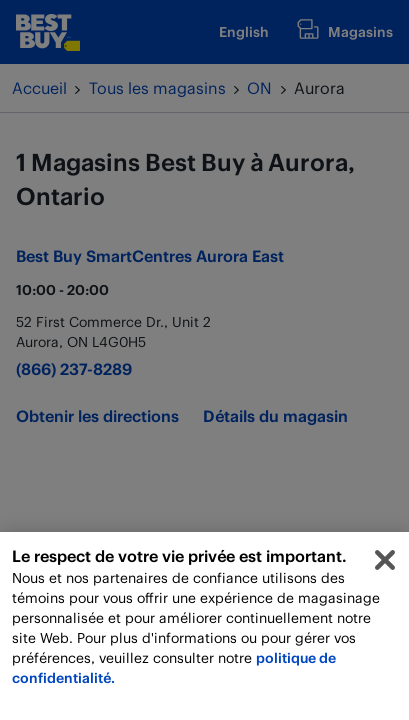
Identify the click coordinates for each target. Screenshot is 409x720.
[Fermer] (385, 566)
